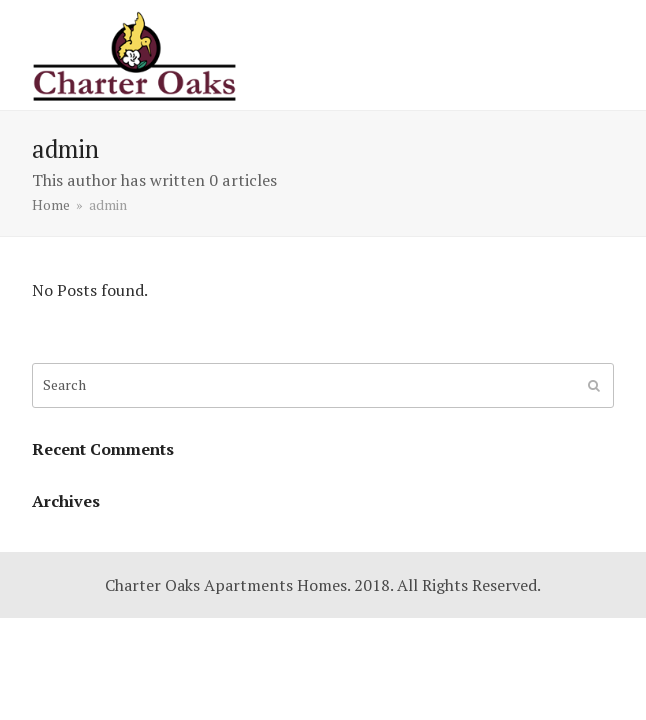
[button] (603, 54)
